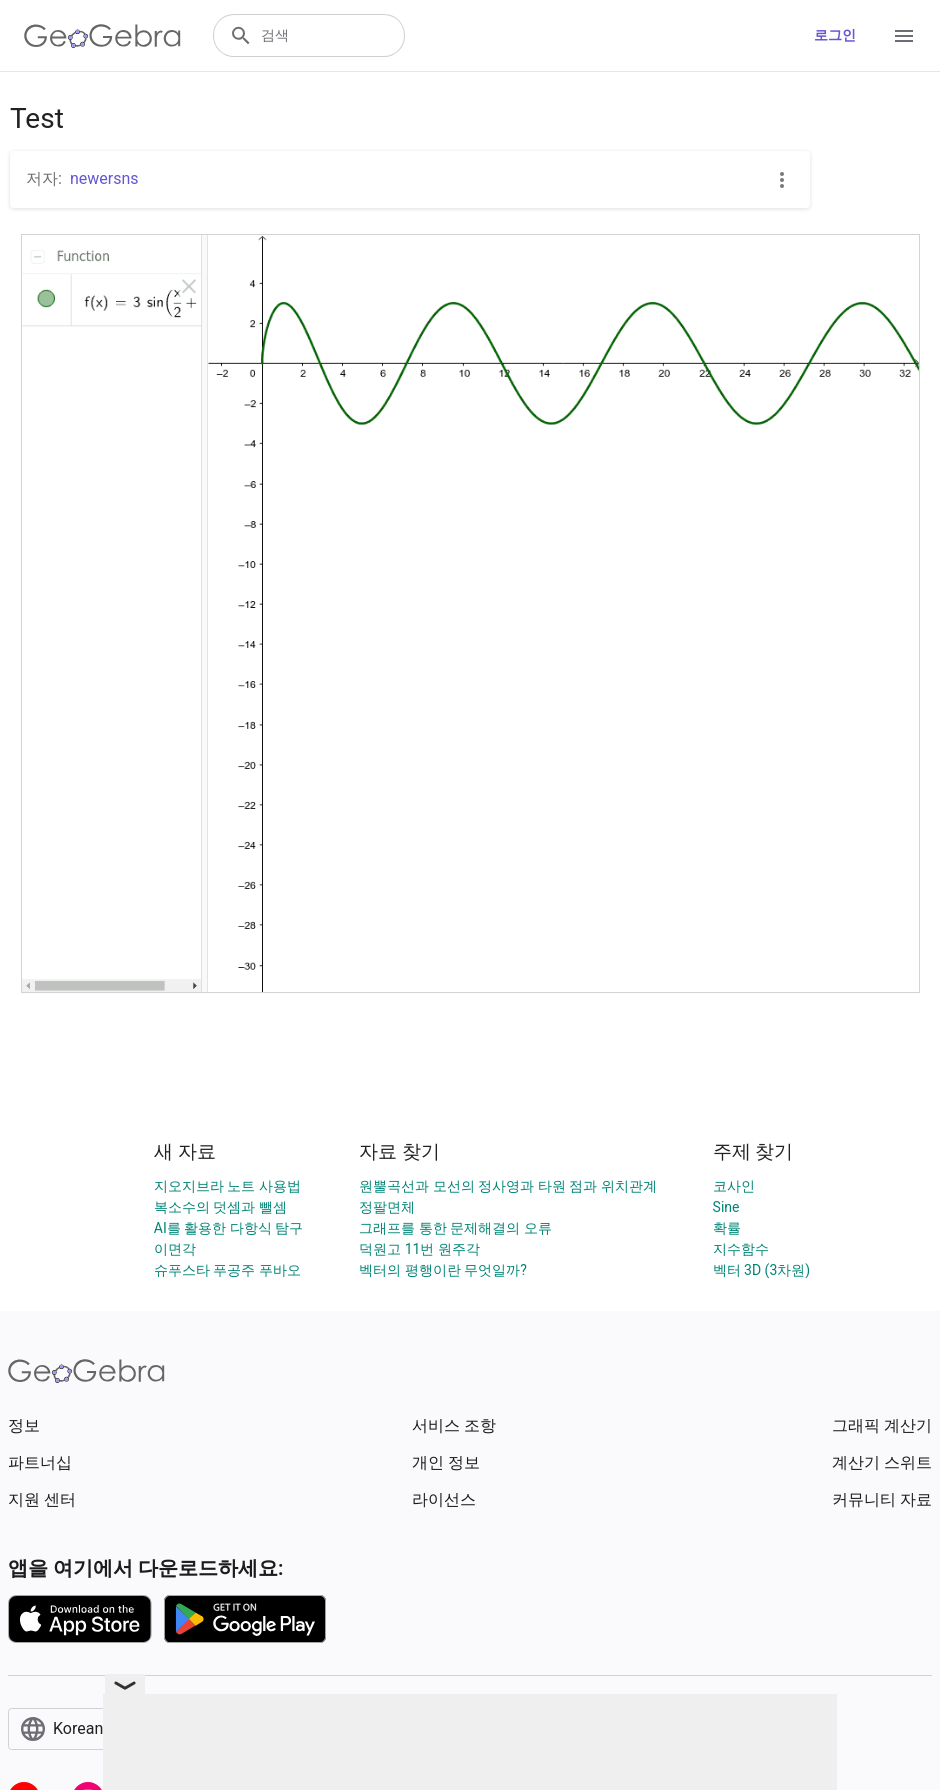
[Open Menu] (904, 36)
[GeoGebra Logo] (102, 36)
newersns (104, 178)
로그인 (835, 35)
